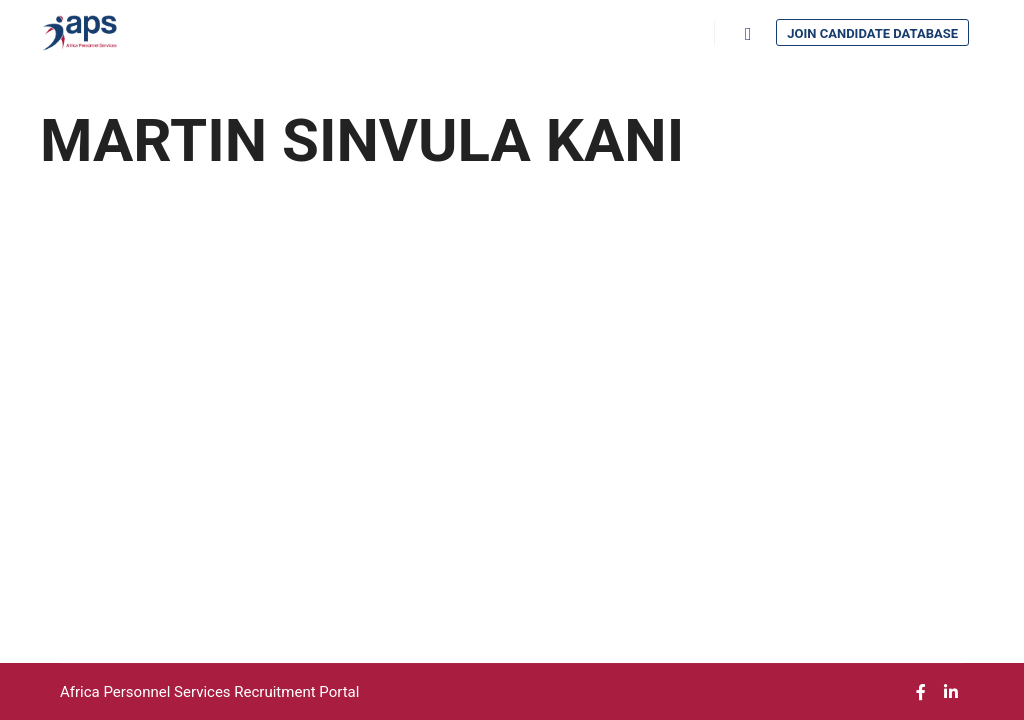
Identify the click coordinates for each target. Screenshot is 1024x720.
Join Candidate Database (872, 33)
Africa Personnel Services (147, 692)
